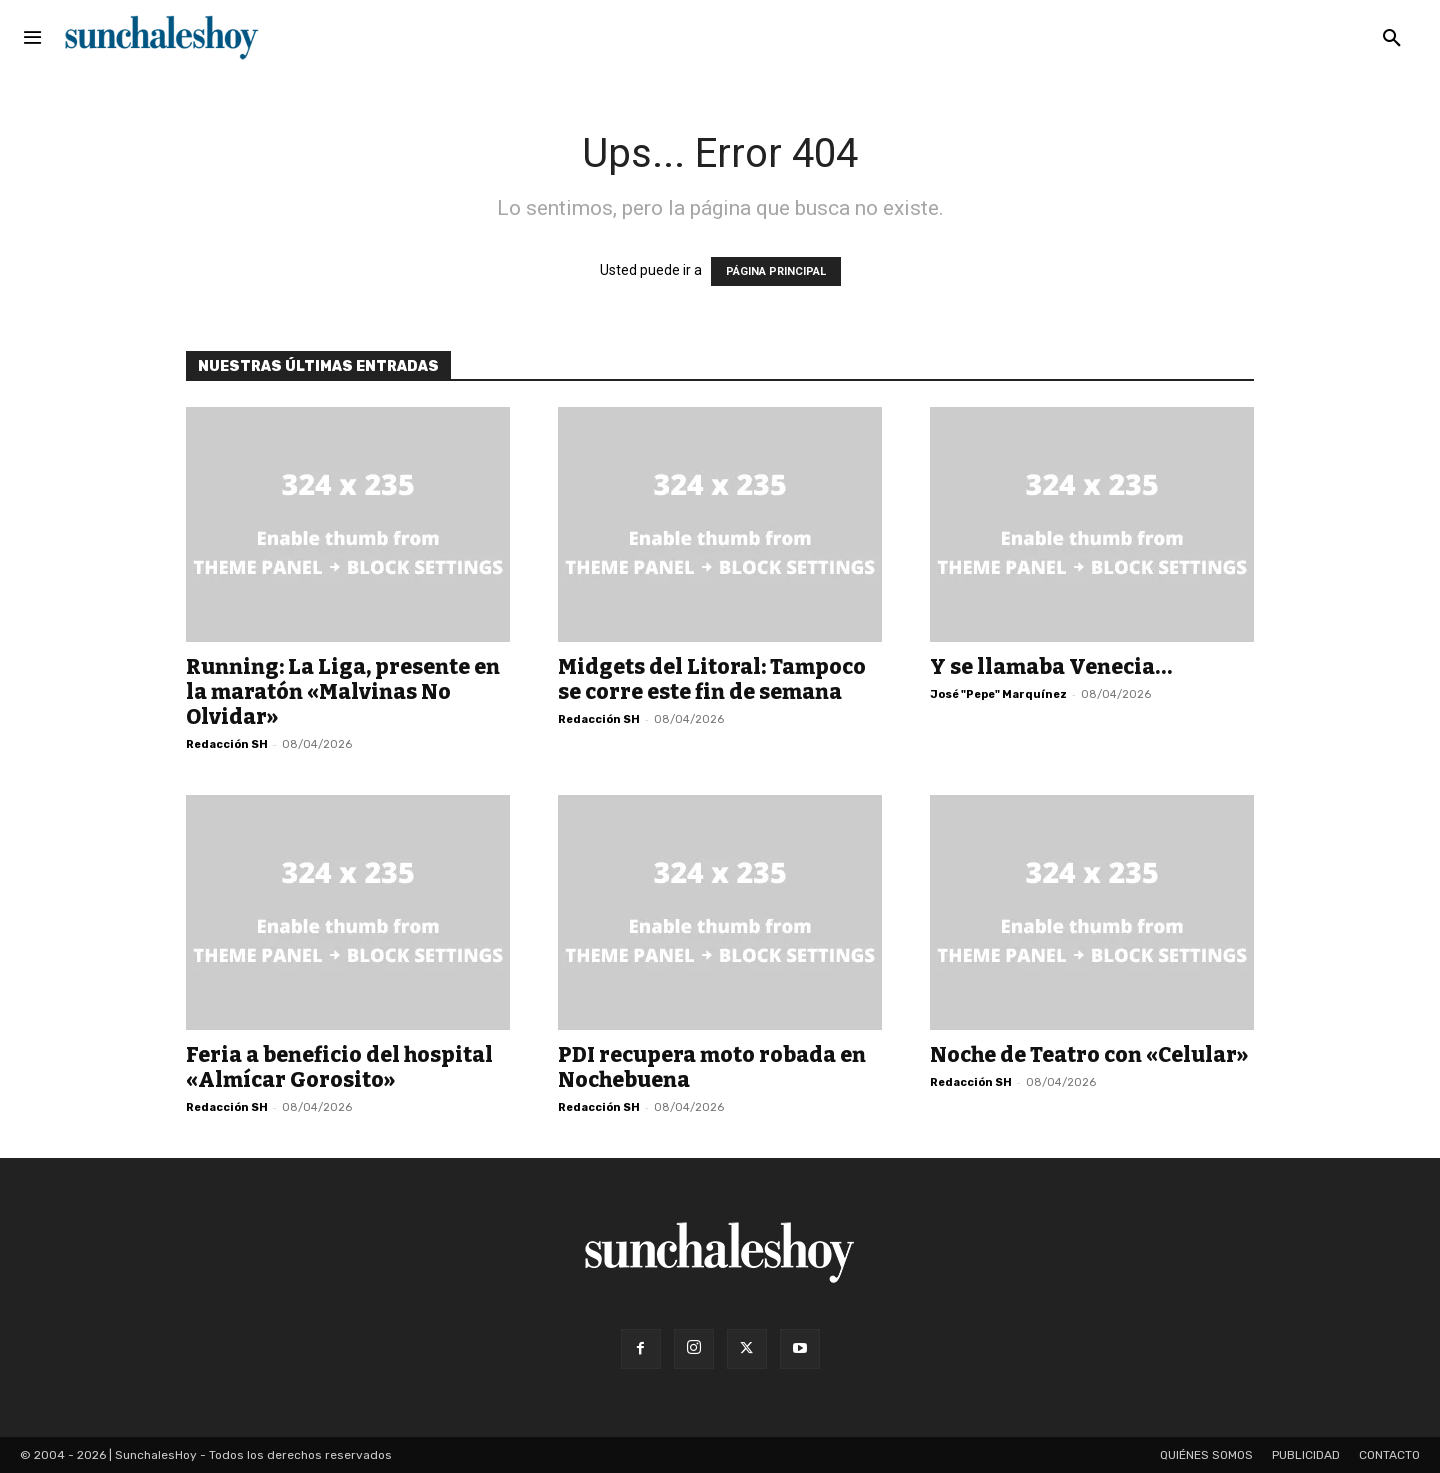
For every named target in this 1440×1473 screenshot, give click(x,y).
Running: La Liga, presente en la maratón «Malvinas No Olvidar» (343, 692)
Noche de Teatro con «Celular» (1089, 1055)
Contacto (1389, 1455)
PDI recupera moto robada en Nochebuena (712, 1067)
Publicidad (1306, 1455)
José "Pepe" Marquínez (998, 694)
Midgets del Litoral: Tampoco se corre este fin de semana (712, 679)
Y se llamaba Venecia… (1051, 667)
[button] (1392, 39)
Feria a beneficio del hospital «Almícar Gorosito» (339, 1067)
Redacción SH (227, 744)
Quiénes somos (1206, 1455)
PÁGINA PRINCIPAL (776, 271)
